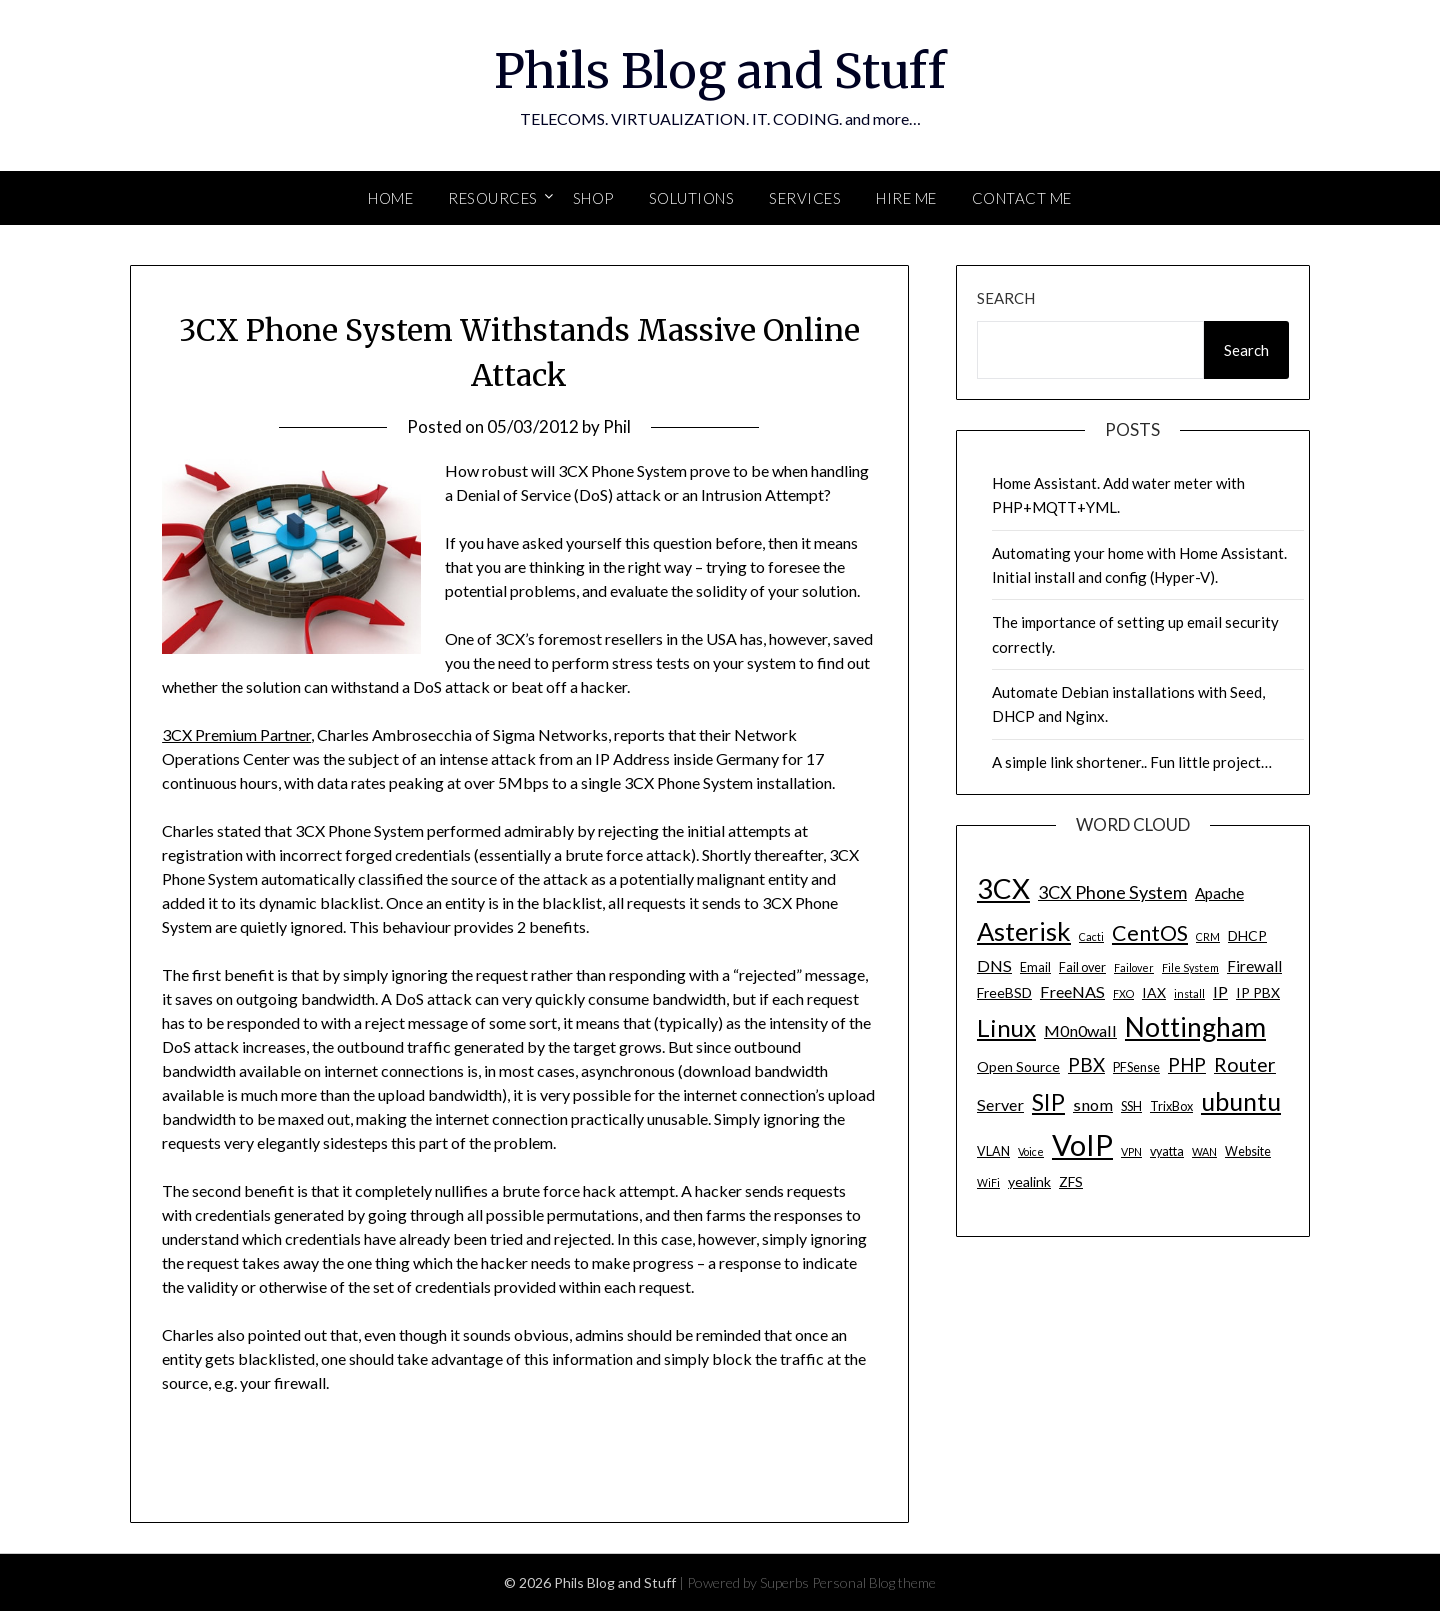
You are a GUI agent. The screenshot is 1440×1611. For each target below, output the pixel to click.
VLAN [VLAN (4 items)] (993, 1151)
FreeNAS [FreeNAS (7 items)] (1072, 991)
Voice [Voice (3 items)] (1031, 1151)
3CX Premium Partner (236, 734)
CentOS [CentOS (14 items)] (1150, 933)
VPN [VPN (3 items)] (1131, 1151)
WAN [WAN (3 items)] (1204, 1151)
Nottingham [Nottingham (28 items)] (1195, 1027)
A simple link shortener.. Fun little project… (1132, 762)
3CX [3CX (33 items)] (1003, 888)
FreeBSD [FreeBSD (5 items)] (1004, 992)
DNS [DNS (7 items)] (994, 965)
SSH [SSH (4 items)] (1131, 1106)
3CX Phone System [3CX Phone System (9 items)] (1112, 892)
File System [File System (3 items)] (1190, 967)
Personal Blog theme (874, 1582)
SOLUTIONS (692, 198)
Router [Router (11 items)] (1245, 1064)
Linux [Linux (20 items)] (1006, 1027)
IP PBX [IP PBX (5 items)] (1258, 992)
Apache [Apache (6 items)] (1219, 893)
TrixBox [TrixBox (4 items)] (1171, 1106)
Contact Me (1022, 198)
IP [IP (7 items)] (1220, 991)
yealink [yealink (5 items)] (1029, 1181)
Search (1006, 298)
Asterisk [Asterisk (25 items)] (1024, 931)
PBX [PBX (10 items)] (1086, 1064)
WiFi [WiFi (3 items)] (988, 1182)
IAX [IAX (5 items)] (1154, 992)
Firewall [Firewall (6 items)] (1254, 966)
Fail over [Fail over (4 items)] (1082, 967)
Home (390, 198)
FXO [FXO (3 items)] (1123, 993)
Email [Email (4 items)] (1035, 967)
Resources (493, 198)
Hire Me (906, 198)
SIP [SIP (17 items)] (1048, 1102)
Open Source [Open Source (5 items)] (1018, 1066)
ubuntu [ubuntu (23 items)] (1241, 1101)
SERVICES (805, 198)
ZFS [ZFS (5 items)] (1071, 1181)
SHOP (593, 198)
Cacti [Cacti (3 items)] (1091, 936)
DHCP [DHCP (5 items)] (1247, 935)
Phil (617, 426)
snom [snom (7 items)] (1093, 1104)
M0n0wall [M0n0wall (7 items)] (1080, 1030)
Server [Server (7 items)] (1000, 1104)
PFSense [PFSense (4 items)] (1136, 1067)
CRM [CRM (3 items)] (1208, 936)
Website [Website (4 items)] (1248, 1151)
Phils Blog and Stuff (720, 71)
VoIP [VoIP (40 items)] (1082, 1144)
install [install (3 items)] (1189, 993)
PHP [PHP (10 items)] (1187, 1064)
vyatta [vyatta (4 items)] (1167, 1151)
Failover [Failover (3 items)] (1134, 967)
